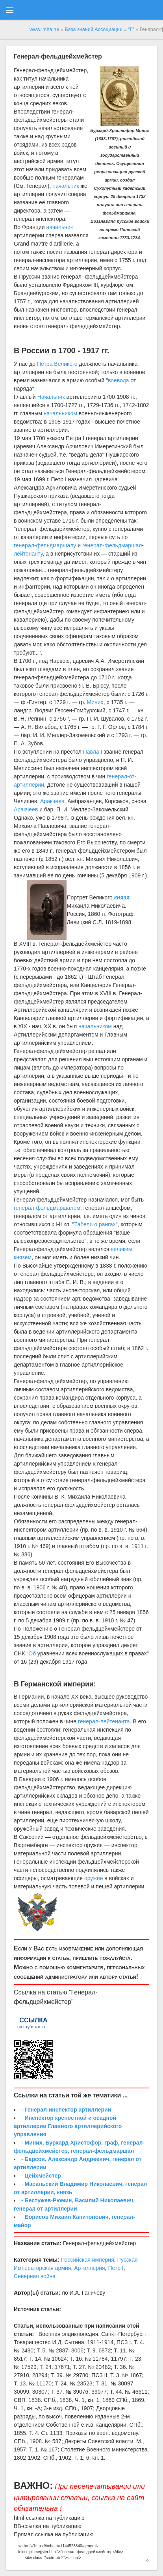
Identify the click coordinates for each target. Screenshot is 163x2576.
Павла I (92, 752)
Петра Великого (57, 364)
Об (32, 1653)
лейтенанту (28, 553)
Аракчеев (52, 801)
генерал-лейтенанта (104, 1721)
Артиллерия (89, 2268)
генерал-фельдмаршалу (45, 545)
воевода (118, 380)
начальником (60, 413)
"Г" (131, 29)
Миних (95, 702)
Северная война (35, 2276)
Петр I (115, 2268)
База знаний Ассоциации (93, 29)
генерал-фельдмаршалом (47, 1208)
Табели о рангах (94, 1224)
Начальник (51, 397)
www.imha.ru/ (44, 29)
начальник (65, 186)
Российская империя (87, 2260)
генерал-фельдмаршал (112, 545)
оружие (93, 1878)
